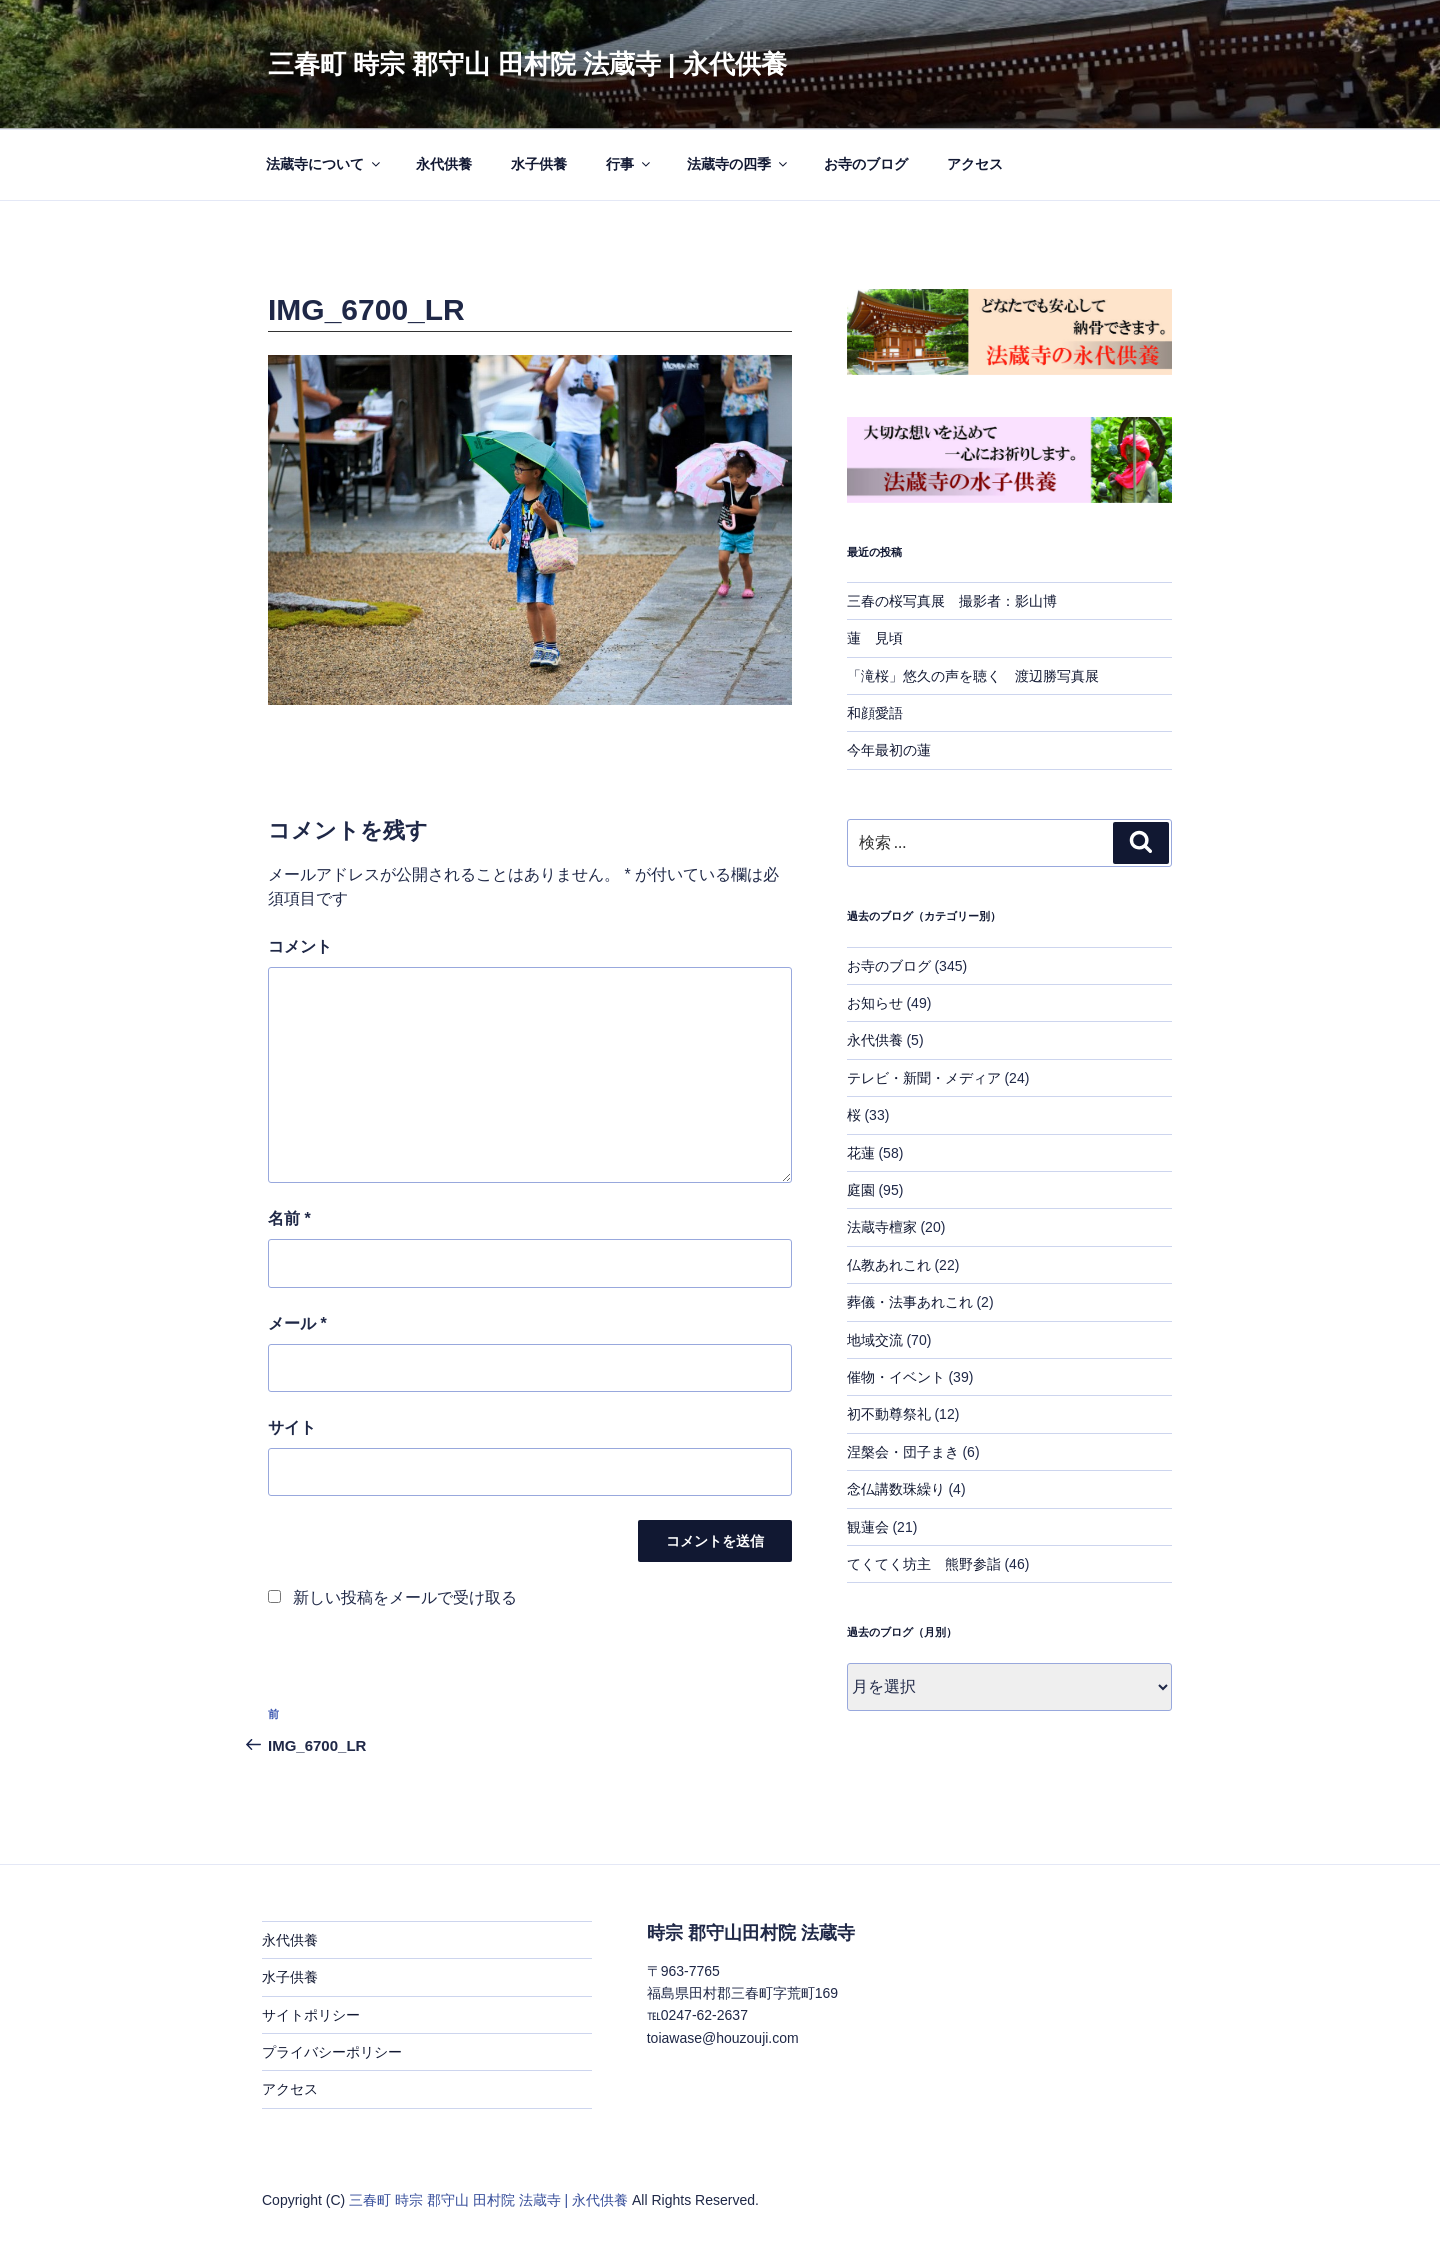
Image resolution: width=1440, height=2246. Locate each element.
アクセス (975, 164)
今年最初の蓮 (889, 750)
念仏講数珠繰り (896, 1489)
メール (297, 1323)
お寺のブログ (866, 164)
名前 (289, 1218)
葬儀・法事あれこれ (910, 1302)
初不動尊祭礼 (889, 1414)
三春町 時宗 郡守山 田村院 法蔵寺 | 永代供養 (527, 64)
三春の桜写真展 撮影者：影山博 (952, 601)
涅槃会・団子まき (903, 1452)
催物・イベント (896, 1377)
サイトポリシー (311, 2015)
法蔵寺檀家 (882, 1227)
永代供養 (444, 164)
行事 (629, 164)
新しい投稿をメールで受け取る (405, 1597)
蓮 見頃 (875, 638)
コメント (300, 946)
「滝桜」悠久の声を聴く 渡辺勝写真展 (973, 676)
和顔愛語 (875, 713)
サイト (292, 1427)
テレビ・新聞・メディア (924, 1078)
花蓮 (861, 1153)
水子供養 (539, 164)
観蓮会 (868, 1527)
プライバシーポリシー (332, 2052)
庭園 (861, 1190)
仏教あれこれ (889, 1265)
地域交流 (875, 1340)
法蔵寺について (324, 164)
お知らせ (875, 1003)
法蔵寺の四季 (738, 164)
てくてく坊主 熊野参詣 (924, 1564)
